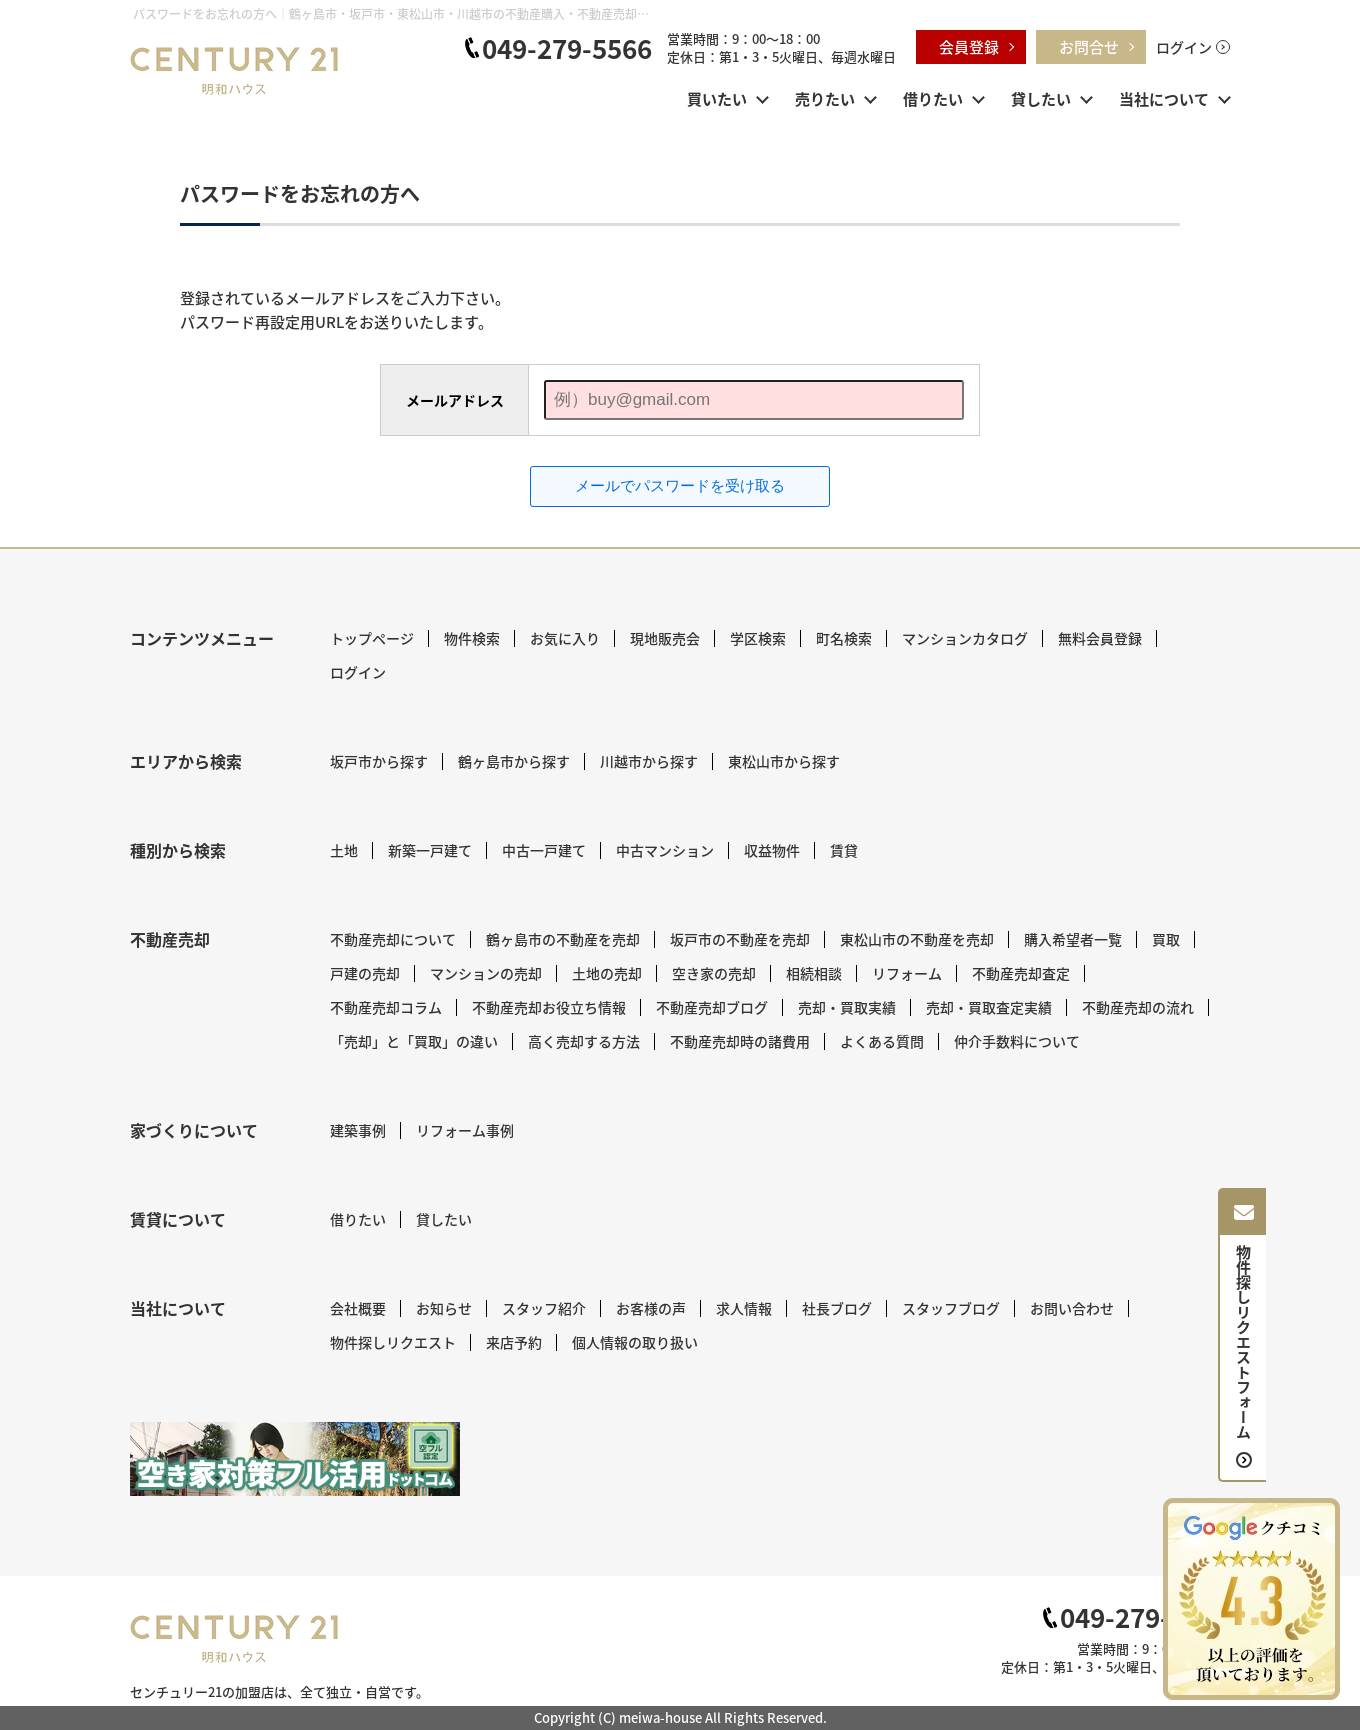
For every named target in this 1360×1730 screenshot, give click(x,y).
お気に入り (565, 638)
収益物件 (772, 850)
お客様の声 (651, 1308)
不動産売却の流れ (1138, 1007)
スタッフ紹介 (544, 1308)
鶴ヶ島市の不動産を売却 (563, 939)
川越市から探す (649, 761)
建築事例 (358, 1130)
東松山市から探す (784, 761)
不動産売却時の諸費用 (740, 1041)
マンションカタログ (965, 638)
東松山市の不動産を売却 (917, 939)
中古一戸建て (544, 850)
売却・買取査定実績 (989, 1007)
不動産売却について (393, 939)
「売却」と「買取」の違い (414, 1041)
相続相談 (814, 973)
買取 (1166, 939)
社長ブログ (837, 1308)
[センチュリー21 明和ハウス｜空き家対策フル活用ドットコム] (295, 1459)
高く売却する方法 (584, 1041)
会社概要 (358, 1308)
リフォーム (907, 973)
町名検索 (844, 638)
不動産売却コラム (386, 1007)
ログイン (1184, 47)
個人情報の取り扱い (635, 1342)
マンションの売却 (486, 973)
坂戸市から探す (379, 761)
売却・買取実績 (847, 1007)
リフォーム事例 (465, 1130)
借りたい (933, 98)
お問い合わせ (1072, 1308)
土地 (344, 850)
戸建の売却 (365, 973)
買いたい (717, 98)
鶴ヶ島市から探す (514, 761)
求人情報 (744, 1308)
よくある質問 (882, 1041)
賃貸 (844, 850)
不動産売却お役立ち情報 (549, 1007)
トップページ (372, 638)
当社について (1164, 98)
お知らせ (444, 1308)
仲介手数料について (1017, 1041)
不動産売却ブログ (712, 1007)
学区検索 (758, 638)
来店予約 (514, 1342)
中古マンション (665, 850)
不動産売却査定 (1021, 973)
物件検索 (472, 638)
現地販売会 (665, 638)
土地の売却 (607, 973)
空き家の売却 (714, 973)
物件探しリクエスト (393, 1342)
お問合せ (1089, 46)
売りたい (825, 98)
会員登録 (969, 46)
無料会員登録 (1100, 638)
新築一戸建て (430, 850)
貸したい (1041, 98)
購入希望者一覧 (1073, 939)
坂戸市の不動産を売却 (740, 939)
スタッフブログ (951, 1308)
